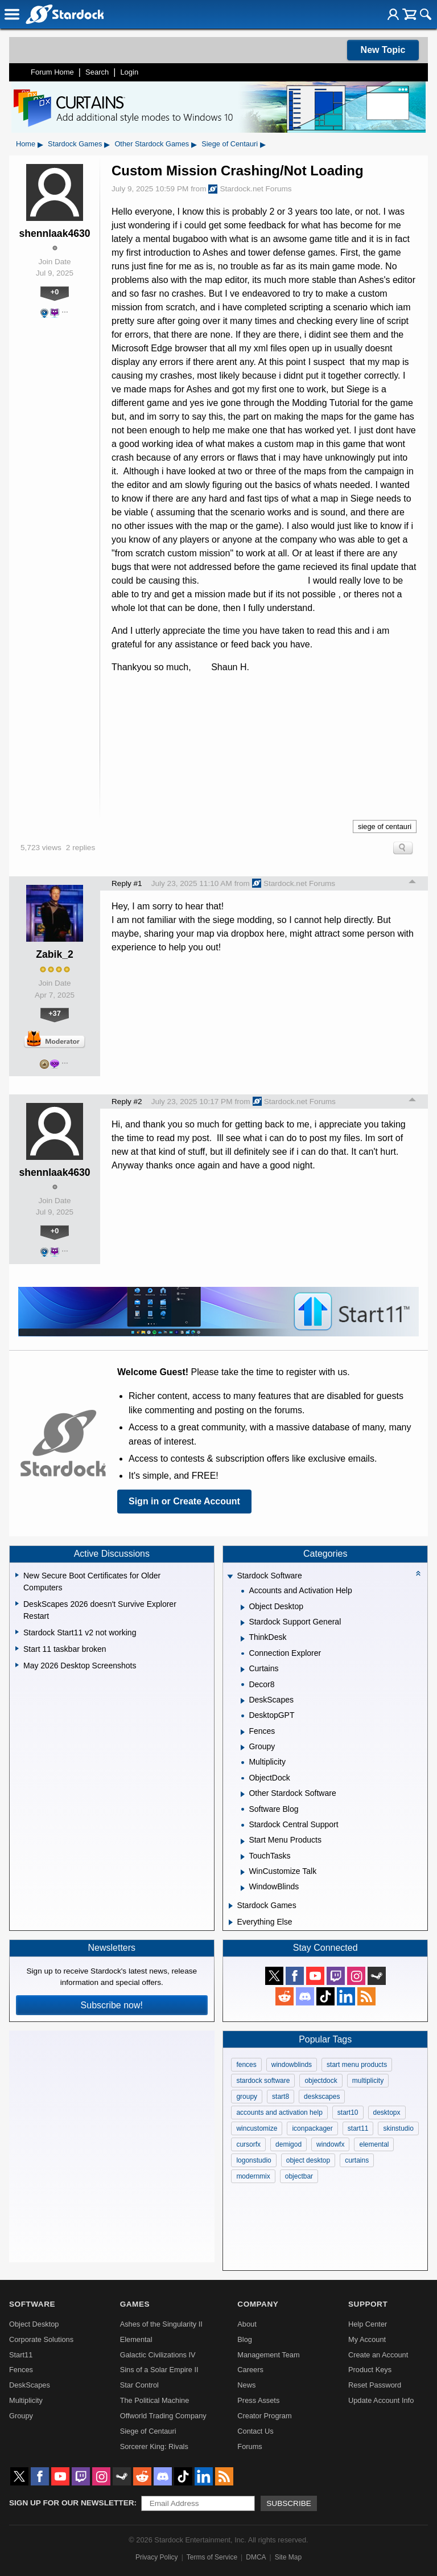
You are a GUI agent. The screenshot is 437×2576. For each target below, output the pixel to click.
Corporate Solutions (41, 2339)
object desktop (308, 2160)
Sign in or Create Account (184, 1501)
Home (25, 144)
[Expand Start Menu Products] (243, 1841)
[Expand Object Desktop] (243, 1607)
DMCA (256, 2557)
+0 (55, 292)
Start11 (20, 2355)
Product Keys (369, 2369)
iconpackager (312, 2128)
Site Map (288, 2557)
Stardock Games (75, 144)
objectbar (299, 2176)
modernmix (253, 2176)
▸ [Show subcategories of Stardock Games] (107, 144)
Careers (250, 2369)
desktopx (387, 2112)
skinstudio (398, 2128)
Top (413, 883)
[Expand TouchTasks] (243, 1857)
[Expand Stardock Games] (231, 1906)
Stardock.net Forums (249, 189)
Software (32, 2304)
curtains (357, 2160)
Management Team (268, 2355)
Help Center (367, 2324)
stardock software (263, 2081)
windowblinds (291, 2065)
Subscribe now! (112, 2005)
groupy (246, 2097)
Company (257, 2304)
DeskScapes (29, 2385)
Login (129, 72)
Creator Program (264, 2415)
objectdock (320, 2081)
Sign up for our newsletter (71, 2503)
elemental (374, 2144)
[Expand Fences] (243, 1732)
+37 (54, 1013)
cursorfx (248, 2144)
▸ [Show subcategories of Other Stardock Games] (194, 144)
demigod (288, 2144)
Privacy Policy (156, 2557)
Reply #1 (127, 883)
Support (367, 2304)
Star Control (139, 2385)
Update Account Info (381, 2400)
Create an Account (378, 2355)
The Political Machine (154, 2400)
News (246, 2385)
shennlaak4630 (54, 233)
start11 (358, 2128)
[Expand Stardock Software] (230, 1577)
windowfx (330, 2144)
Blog (244, 2339)
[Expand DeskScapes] (243, 1701)
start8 (280, 2097)
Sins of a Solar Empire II (159, 2369)
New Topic (383, 50)
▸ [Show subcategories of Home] (40, 144)
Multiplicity (26, 2400)
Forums (249, 2446)
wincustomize (256, 2128)
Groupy (21, 2415)
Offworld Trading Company (163, 2415)
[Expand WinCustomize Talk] (243, 1872)
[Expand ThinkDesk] (243, 1639)
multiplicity (368, 2081)
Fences (21, 2369)
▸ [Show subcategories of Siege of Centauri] (263, 144)
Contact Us (255, 2431)
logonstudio (253, 2160)
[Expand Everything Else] (231, 1922)
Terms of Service (212, 2557)
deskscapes (322, 2097)
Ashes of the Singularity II (161, 2324)
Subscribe (288, 2503)
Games (135, 2304)
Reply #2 (127, 1101)
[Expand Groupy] (243, 1747)
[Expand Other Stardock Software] (243, 1794)
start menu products (357, 2065)
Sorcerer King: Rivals (154, 2446)
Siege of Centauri (229, 144)
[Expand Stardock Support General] (243, 1623)
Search (97, 72)
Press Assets (258, 2400)
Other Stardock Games (151, 144)
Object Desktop (34, 2324)
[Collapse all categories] (418, 1573)
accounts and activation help (279, 2112)
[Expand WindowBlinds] (243, 1888)
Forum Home (52, 72)
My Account (367, 2339)
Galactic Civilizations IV (158, 2355)
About (246, 2324)
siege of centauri (384, 826)
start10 (347, 2112)
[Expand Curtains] (243, 1669)
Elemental (136, 2339)
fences (246, 2065)
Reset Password (374, 2385)
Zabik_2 (54, 954)
